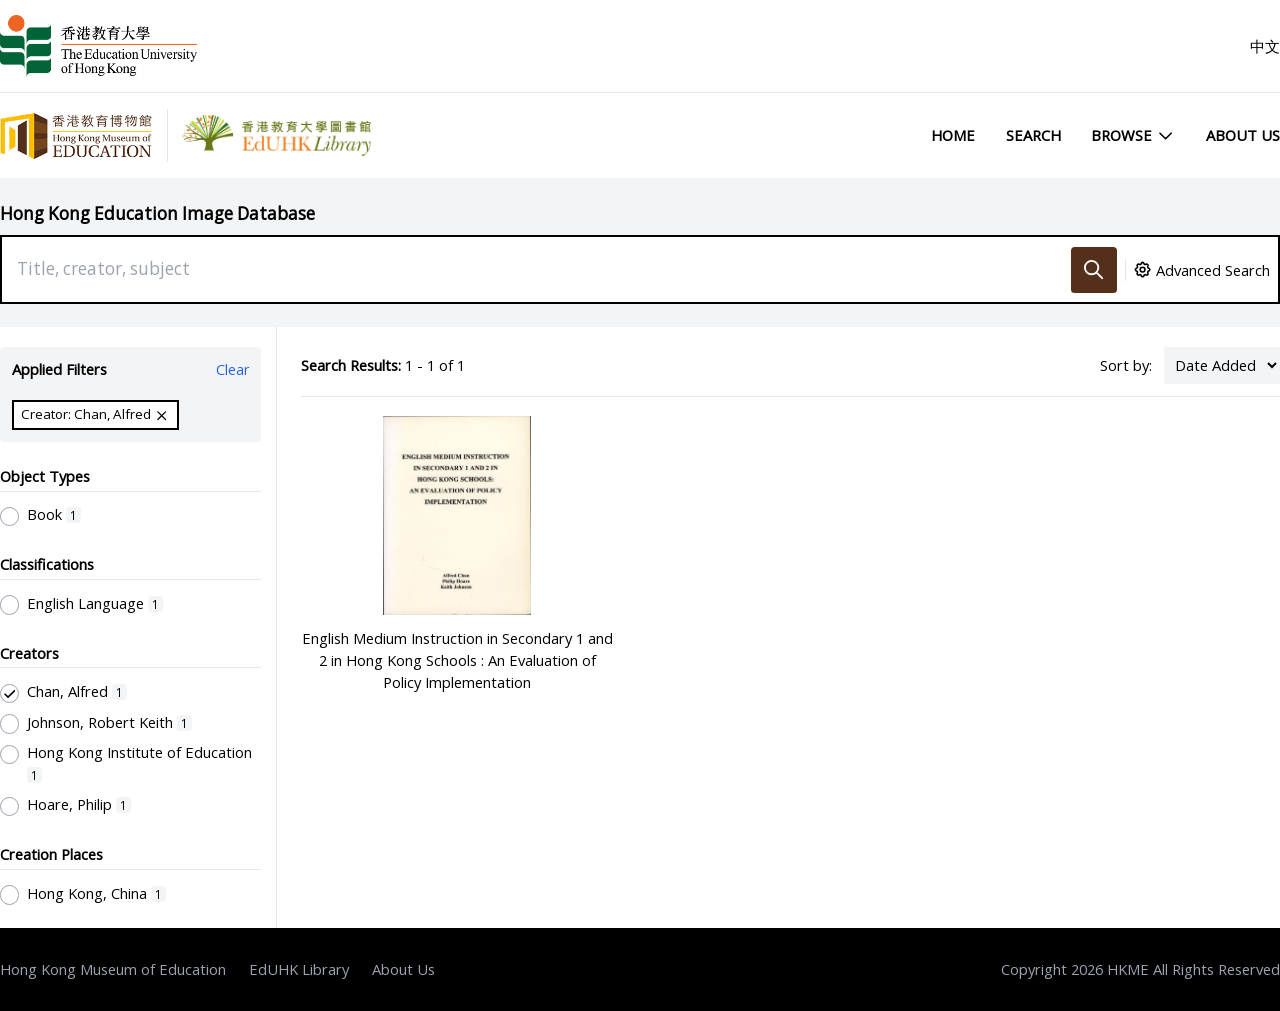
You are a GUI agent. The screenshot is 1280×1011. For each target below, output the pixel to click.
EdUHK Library (299, 969)
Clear (233, 369)
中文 (1265, 46)
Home (953, 135)
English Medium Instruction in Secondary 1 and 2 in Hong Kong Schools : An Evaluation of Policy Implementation (457, 660)
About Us (1243, 135)
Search (1033, 135)
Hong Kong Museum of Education (113, 969)
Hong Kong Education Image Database (157, 213)
